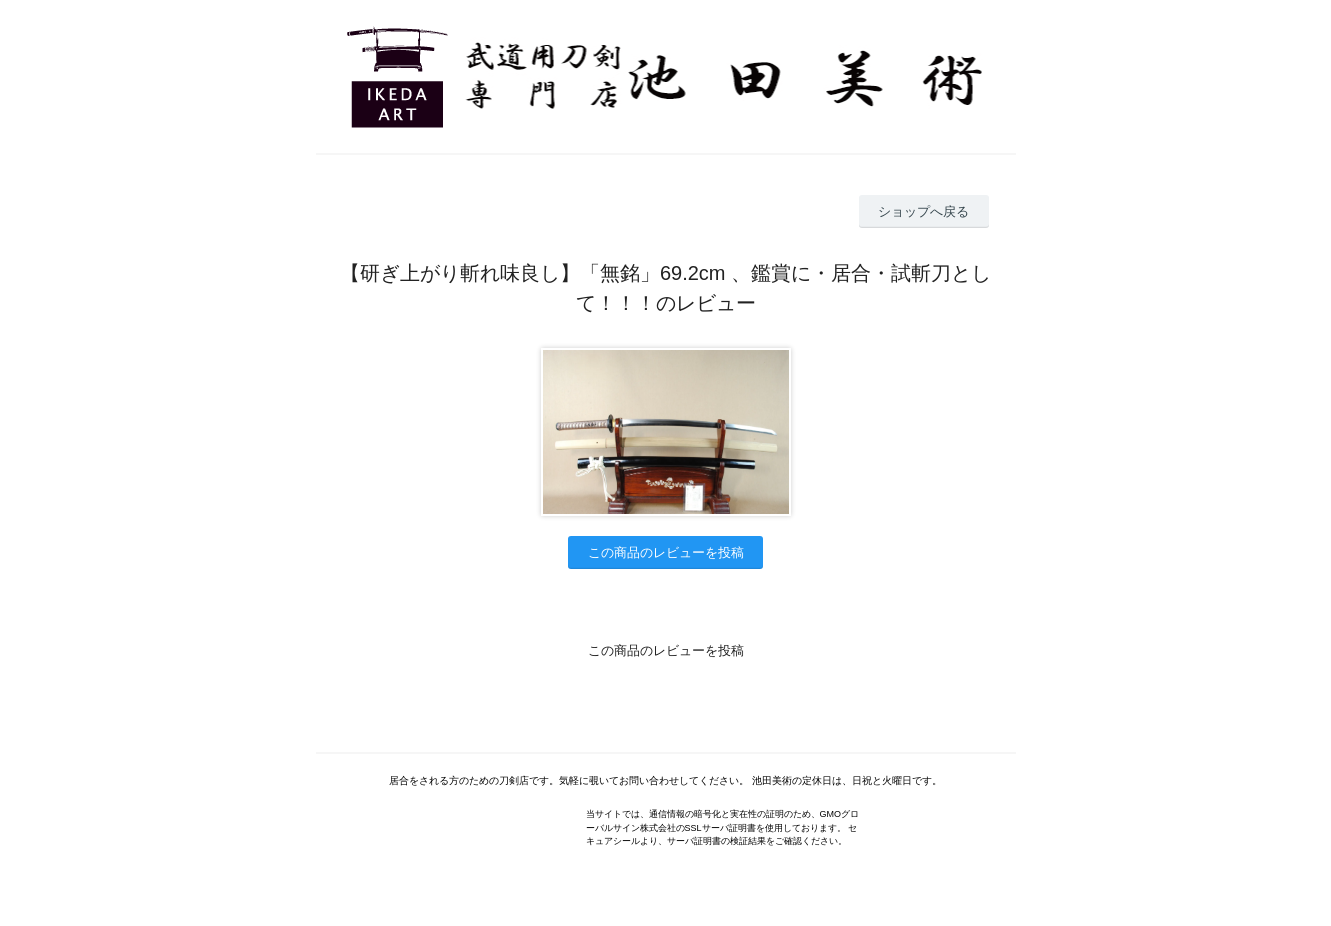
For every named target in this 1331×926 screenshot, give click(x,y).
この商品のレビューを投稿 (666, 552)
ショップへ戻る (923, 211)
